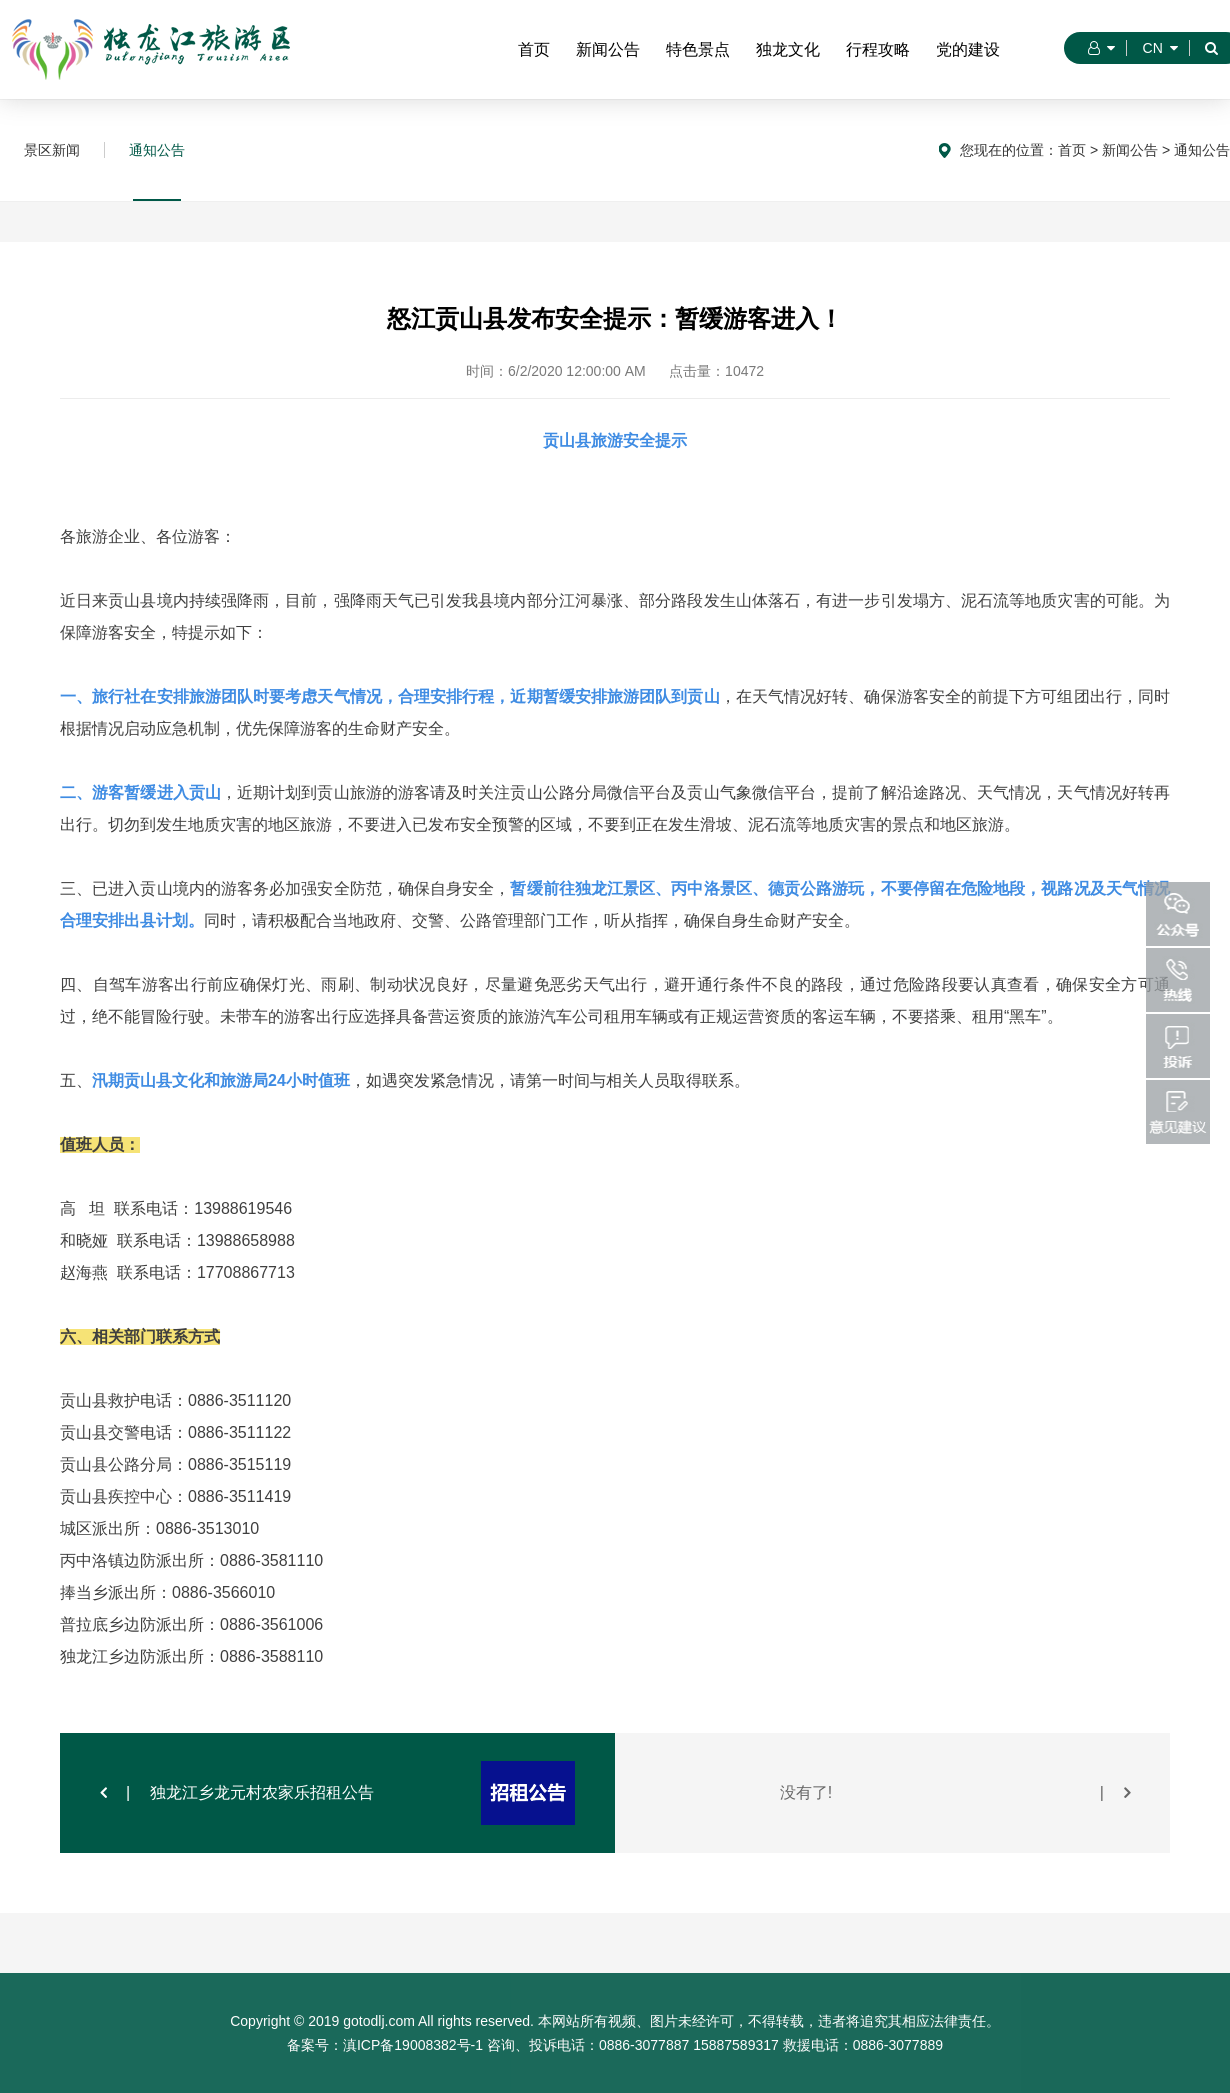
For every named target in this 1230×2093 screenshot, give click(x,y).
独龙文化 (788, 49)
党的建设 (968, 49)
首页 (534, 49)
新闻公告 (608, 49)
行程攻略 (878, 49)
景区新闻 (52, 150)
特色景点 (698, 49)
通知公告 (157, 150)
